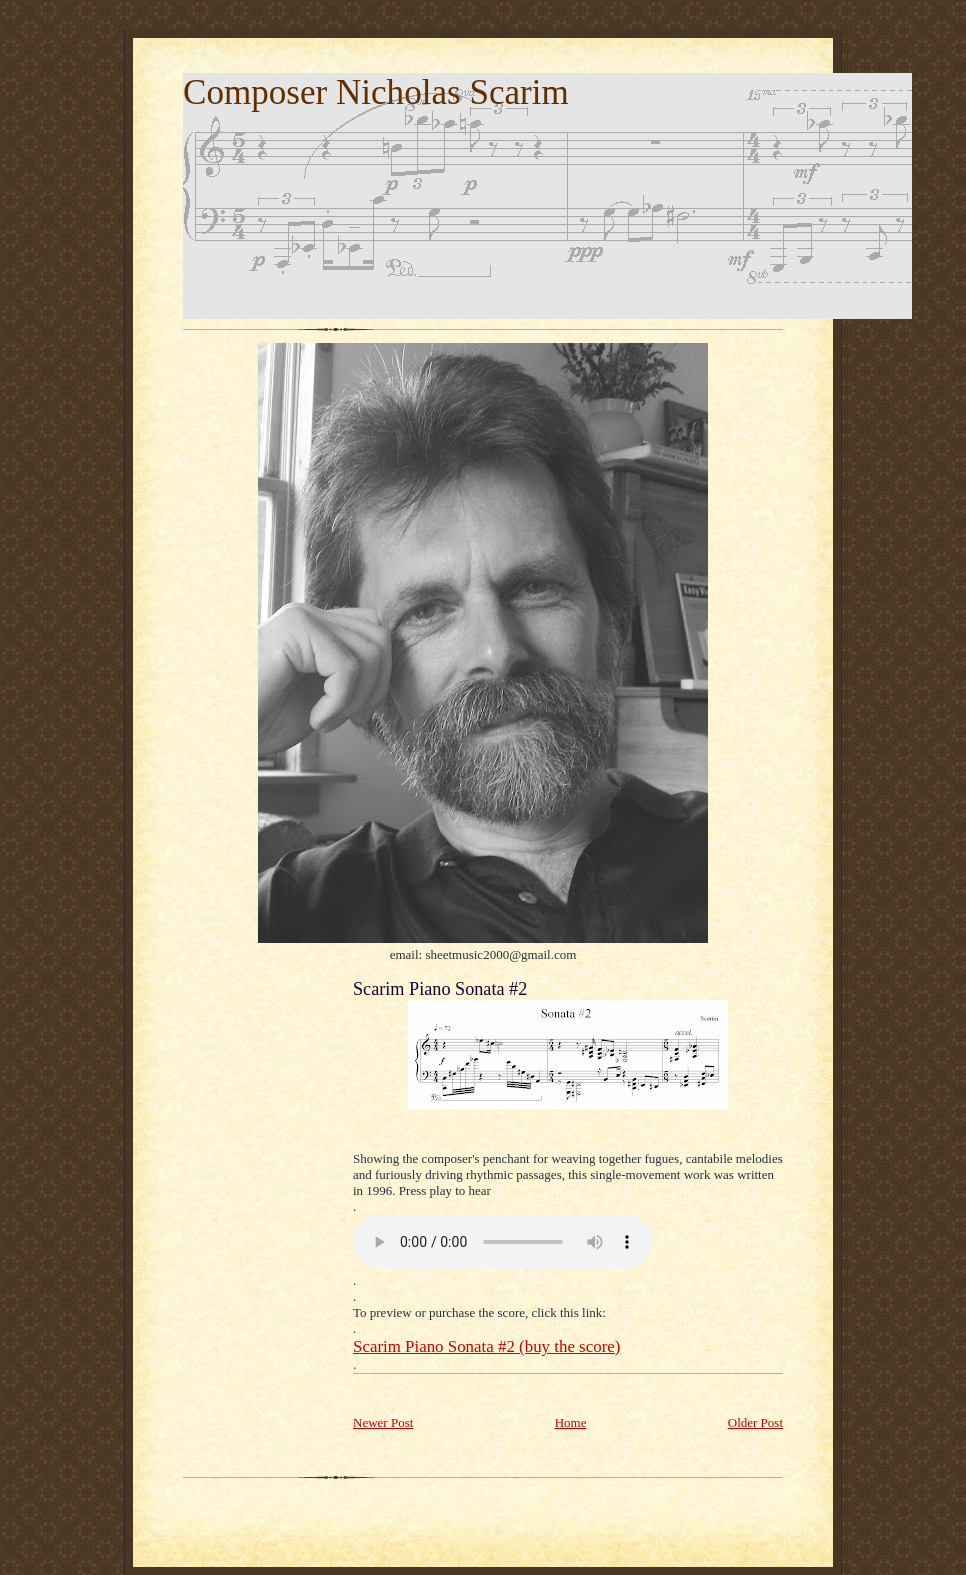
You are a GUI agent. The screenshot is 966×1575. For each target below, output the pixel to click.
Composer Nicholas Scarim (376, 92)
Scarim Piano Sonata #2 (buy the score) (486, 1346)
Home (571, 1422)
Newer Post (383, 1422)
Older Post (755, 1422)
